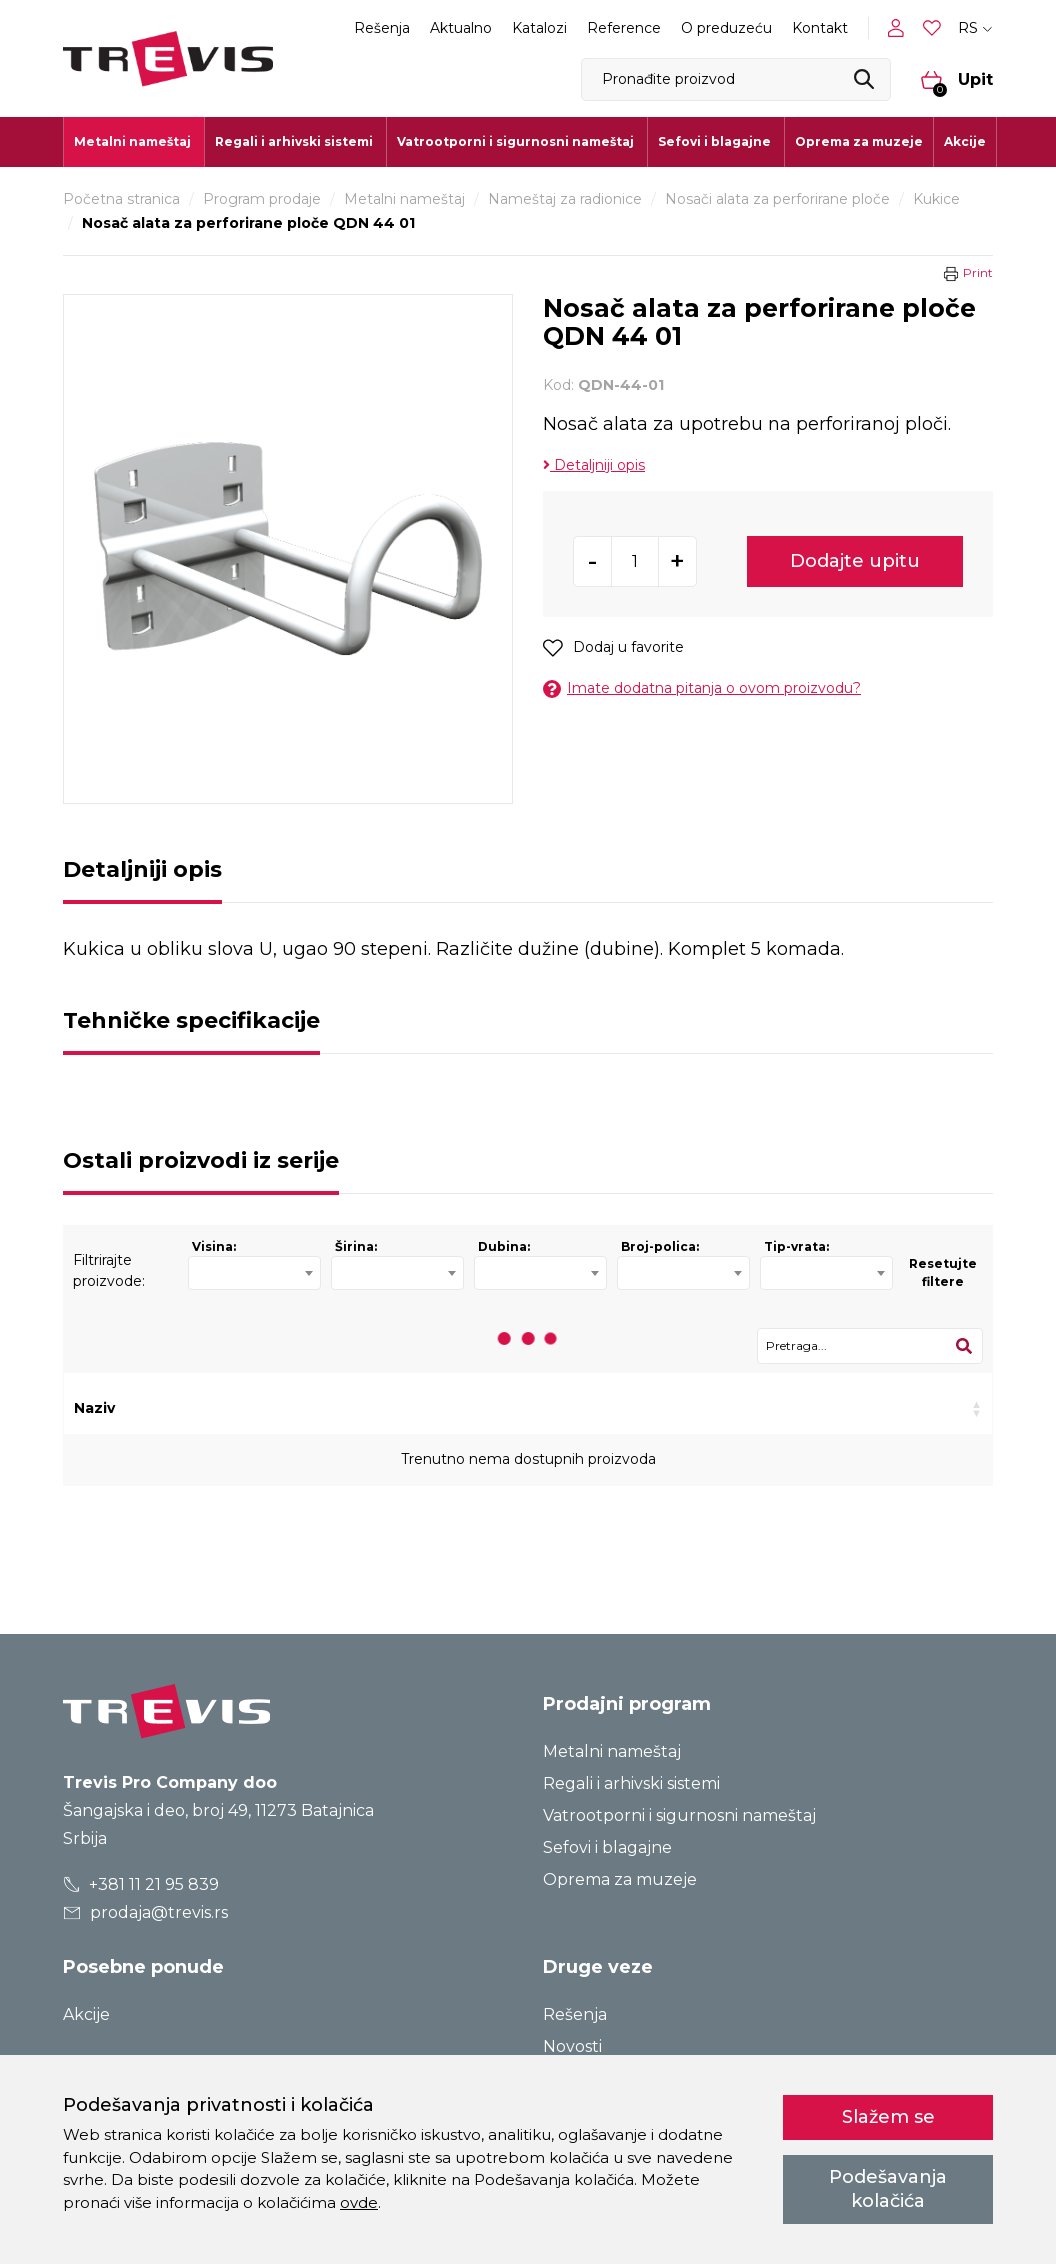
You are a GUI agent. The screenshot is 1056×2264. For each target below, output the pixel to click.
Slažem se (888, 2117)
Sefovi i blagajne (607, 1847)
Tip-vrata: (796, 1246)
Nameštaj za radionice (565, 199)
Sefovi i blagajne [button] (714, 141)
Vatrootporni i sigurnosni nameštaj (679, 1815)
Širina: (356, 1246)
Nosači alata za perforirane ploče (777, 199)
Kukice (936, 199)
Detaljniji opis (594, 465)
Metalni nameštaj (404, 199)
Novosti (572, 2046)
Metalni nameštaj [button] (132, 141)
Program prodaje (262, 199)
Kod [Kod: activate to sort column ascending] (283, 1408)
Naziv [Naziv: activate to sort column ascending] (94, 1408)
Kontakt (820, 28)
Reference (624, 28)
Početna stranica (121, 199)
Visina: (214, 1246)
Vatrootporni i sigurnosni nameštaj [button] (515, 141)
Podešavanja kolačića (888, 2188)
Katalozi (539, 28)
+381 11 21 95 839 (141, 1884)
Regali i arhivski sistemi (631, 1783)
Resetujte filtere (943, 1272)
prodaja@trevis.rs (146, 1912)
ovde (359, 2202)
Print (978, 272)
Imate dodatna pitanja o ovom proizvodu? (702, 688)
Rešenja (382, 28)
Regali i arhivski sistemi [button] (294, 141)
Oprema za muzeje (859, 141)
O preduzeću (726, 28)
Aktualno (461, 28)
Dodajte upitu (855, 561)
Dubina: (504, 1246)
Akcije (965, 141)
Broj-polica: (660, 1246)
